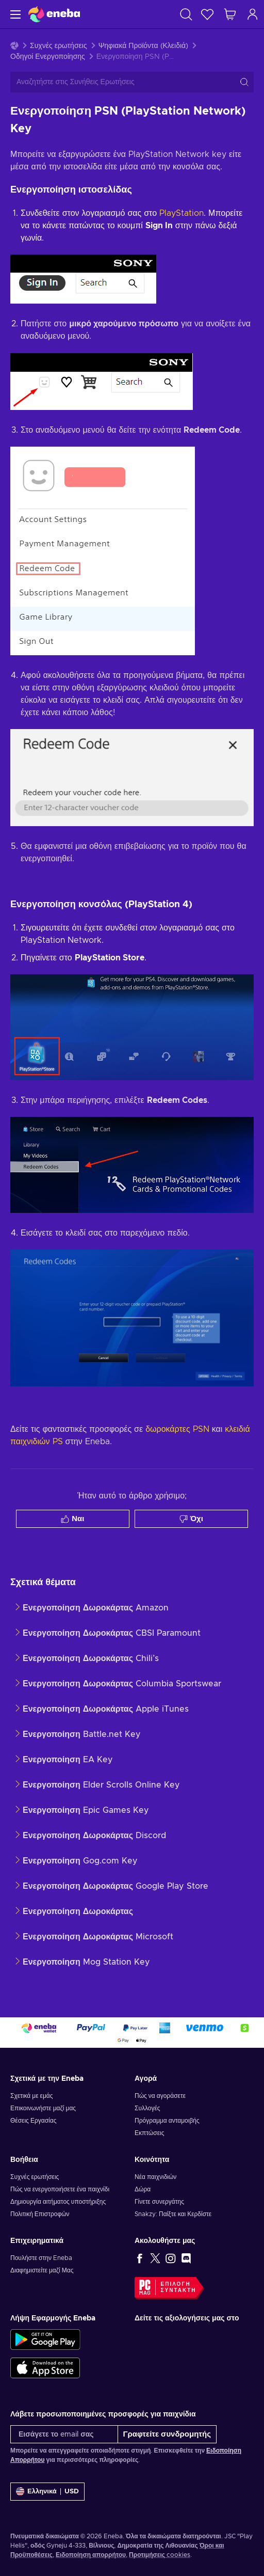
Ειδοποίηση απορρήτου (91, 2555)
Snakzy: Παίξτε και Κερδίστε (173, 2214)
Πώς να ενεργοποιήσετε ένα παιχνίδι (59, 2189)
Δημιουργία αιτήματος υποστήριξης (58, 2202)
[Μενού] (14, 14)
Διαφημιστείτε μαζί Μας (41, 2270)
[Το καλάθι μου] (230, 14)
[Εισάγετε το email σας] (64, 2434)
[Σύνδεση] (252, 14)
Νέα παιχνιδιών (155, 2177)
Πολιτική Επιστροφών (40, 2214)
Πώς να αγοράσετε (160, 2096)
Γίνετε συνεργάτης (159, 2202)
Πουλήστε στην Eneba (41, 2258)
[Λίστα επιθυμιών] (207, 14)
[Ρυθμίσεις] (47, 2492)
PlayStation (181, 213)
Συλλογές (147, 2108)
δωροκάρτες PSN (177, 1429)
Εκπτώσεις (149, 2133)
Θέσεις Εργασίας (33, 2120)
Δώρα (143, 2189)
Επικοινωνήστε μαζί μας (43, 2108)
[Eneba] (54, 14)
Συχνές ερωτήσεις (58, 46)
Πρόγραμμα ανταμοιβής (167, 2120)
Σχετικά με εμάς (31, 2096)
